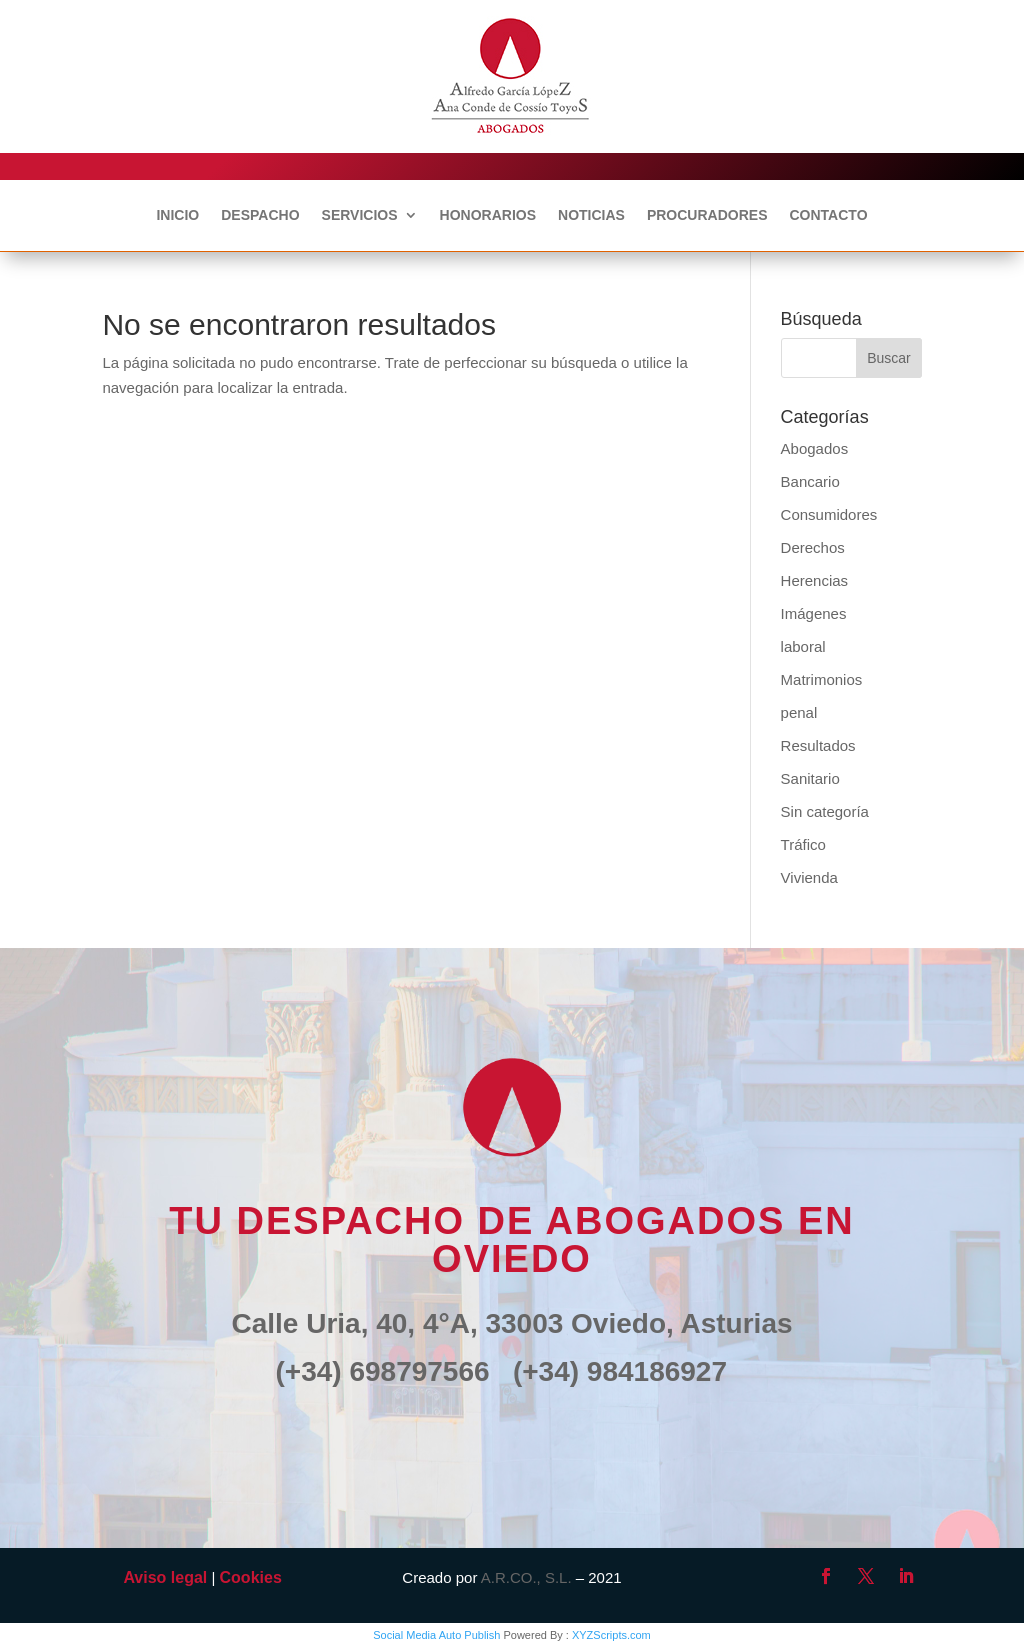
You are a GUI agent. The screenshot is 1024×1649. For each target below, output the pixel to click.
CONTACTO (828, 215)
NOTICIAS (591, 215)
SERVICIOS (360, 215)
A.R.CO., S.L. (526, 1577)
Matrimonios (822, 679)
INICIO (177, 215)
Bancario (810, 481)
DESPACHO (260, 215)
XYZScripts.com (611, 1635)
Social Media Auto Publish (436, 1635)
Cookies (251, 1577)
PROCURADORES (707, 215)
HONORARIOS (488, 215)
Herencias (815, 580)
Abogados (815, 448)
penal (799, 712)
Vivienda (809, 877)
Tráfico (803, 844)
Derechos (813, 547)
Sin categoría (825, 811)
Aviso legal (165, 1577)
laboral (803, 646)
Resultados (818, 745)
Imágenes (814, 613)
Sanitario (810, 778)
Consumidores (829, 514)
